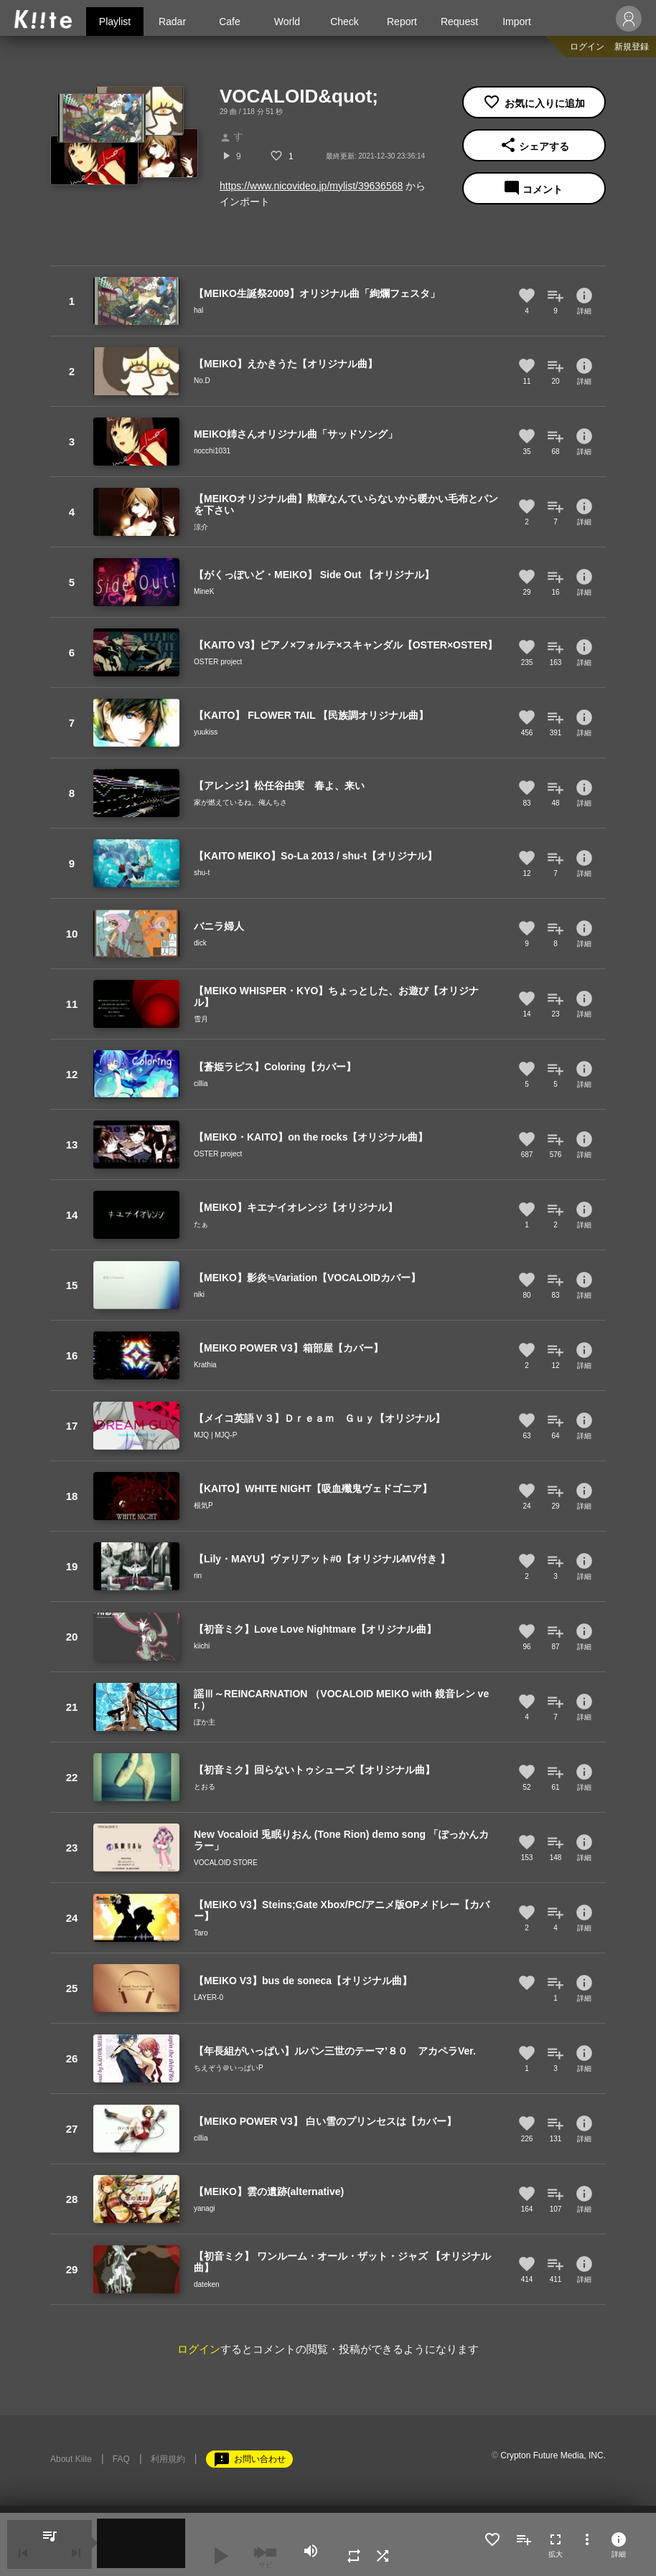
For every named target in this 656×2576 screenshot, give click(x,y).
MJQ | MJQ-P (215, 1435)
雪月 (201, 1019)
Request (459, 21)
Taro (200, 1933)
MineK (204, 591)
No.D (202, 380)
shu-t (202, 873)
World (287, 21)
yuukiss (205, 732)
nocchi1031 (212, 451)
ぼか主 (204, 1722)
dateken (207, 2284)
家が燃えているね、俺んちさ (240, 802)
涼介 (201, 527)
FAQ (121, 2459)
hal (198, 310)
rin (198, 1576)
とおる (204, 1787)
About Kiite (71, 2459)
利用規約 (168, 2459)
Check (344, 21)
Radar (172, 21)
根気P (203, 1505)
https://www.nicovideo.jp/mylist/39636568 (311, 186)
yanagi (204, 2208)
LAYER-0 (208, 1997)
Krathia (205, 1365)
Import (516, 21)
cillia (200, 1084)
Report (402, 21)
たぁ (201, 1224)
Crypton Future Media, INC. (553, 2455)
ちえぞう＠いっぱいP (228, 2068)
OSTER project (218, 662)
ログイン (587, 47)
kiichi (202, 1646)
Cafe (229, 21)
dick (200, 943)
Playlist (115, 21)
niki (199, 1294)
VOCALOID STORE (226, 1863)
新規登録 (631, 47)
